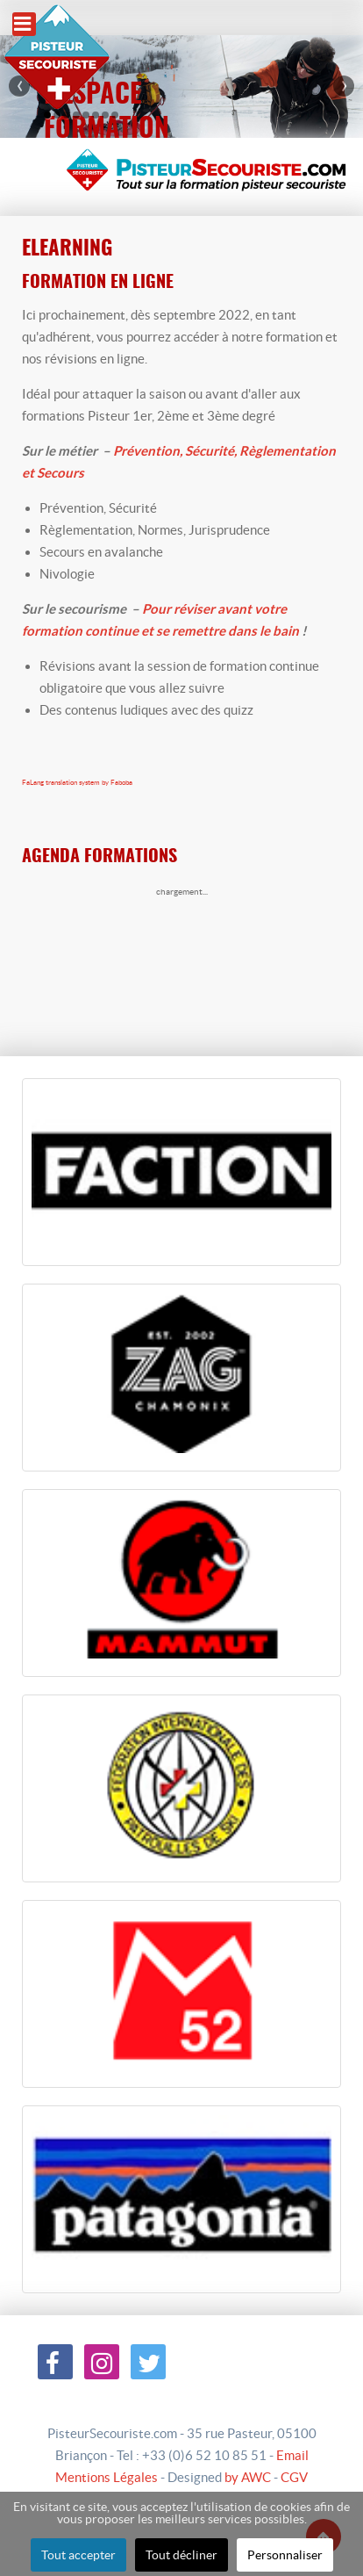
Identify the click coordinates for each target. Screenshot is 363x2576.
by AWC (247, 2477)
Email (292, 2455)
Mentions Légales (106, 2477)
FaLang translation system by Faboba (77, 783)
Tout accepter (78, 2555)
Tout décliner (181, 2555)
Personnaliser (285, 2555)
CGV (294, 2477)
